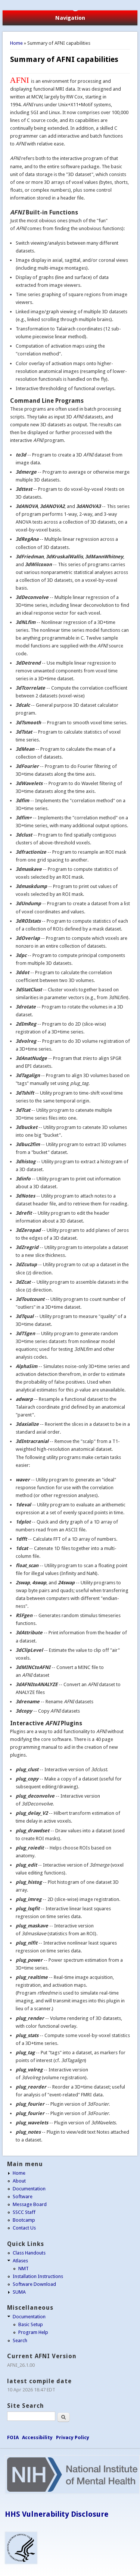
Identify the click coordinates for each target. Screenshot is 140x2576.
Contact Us (24, 2228)
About (19, 2181)
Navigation (70, 18)
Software (22, 2196)
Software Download (34, 2284)
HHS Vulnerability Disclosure (56, 2514)
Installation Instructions (38, 2276)
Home (16, 43)
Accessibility (37, 2437)
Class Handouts (29, 2253)
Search (20, 2340)
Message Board (30, 2204)
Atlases (20, 2260)
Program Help (33, 2332)
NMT (23, 2268)
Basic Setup (30, 2324)
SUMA (19, 2292)
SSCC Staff (24, 2212)
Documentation (29, 2188)
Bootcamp (24, 2220)
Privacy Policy (72, 2437)
